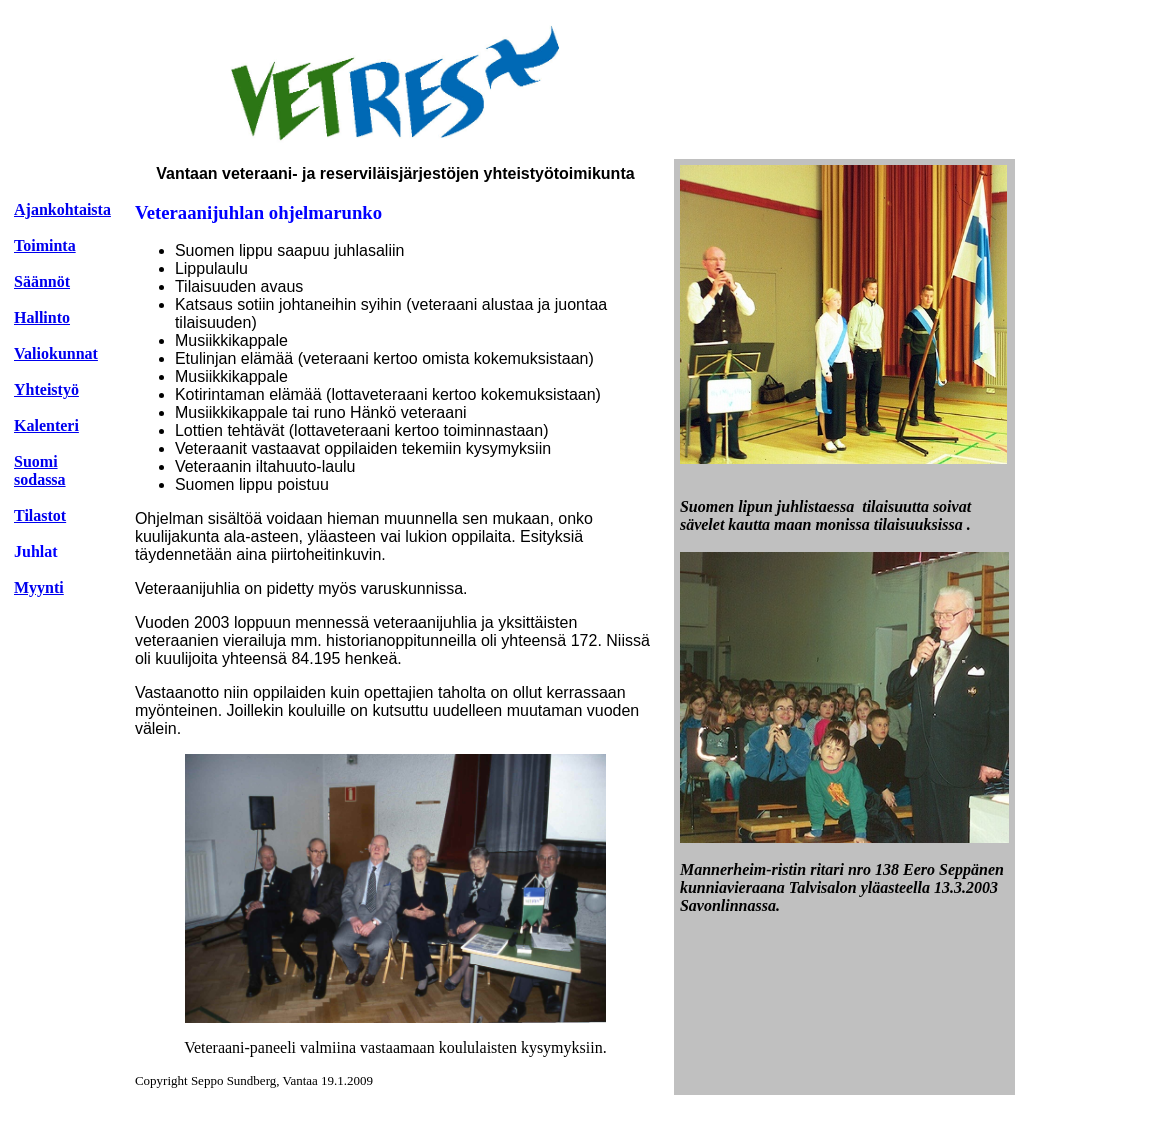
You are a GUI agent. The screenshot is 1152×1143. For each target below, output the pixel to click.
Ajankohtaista (62, 209)
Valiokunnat (56, 353)
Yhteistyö (46, 389)
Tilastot (40, 515)
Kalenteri (46, 425)
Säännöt (42, 281)
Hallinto (42, 317)
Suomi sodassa (40, 470)
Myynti (39, 587)
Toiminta (45, 245)
